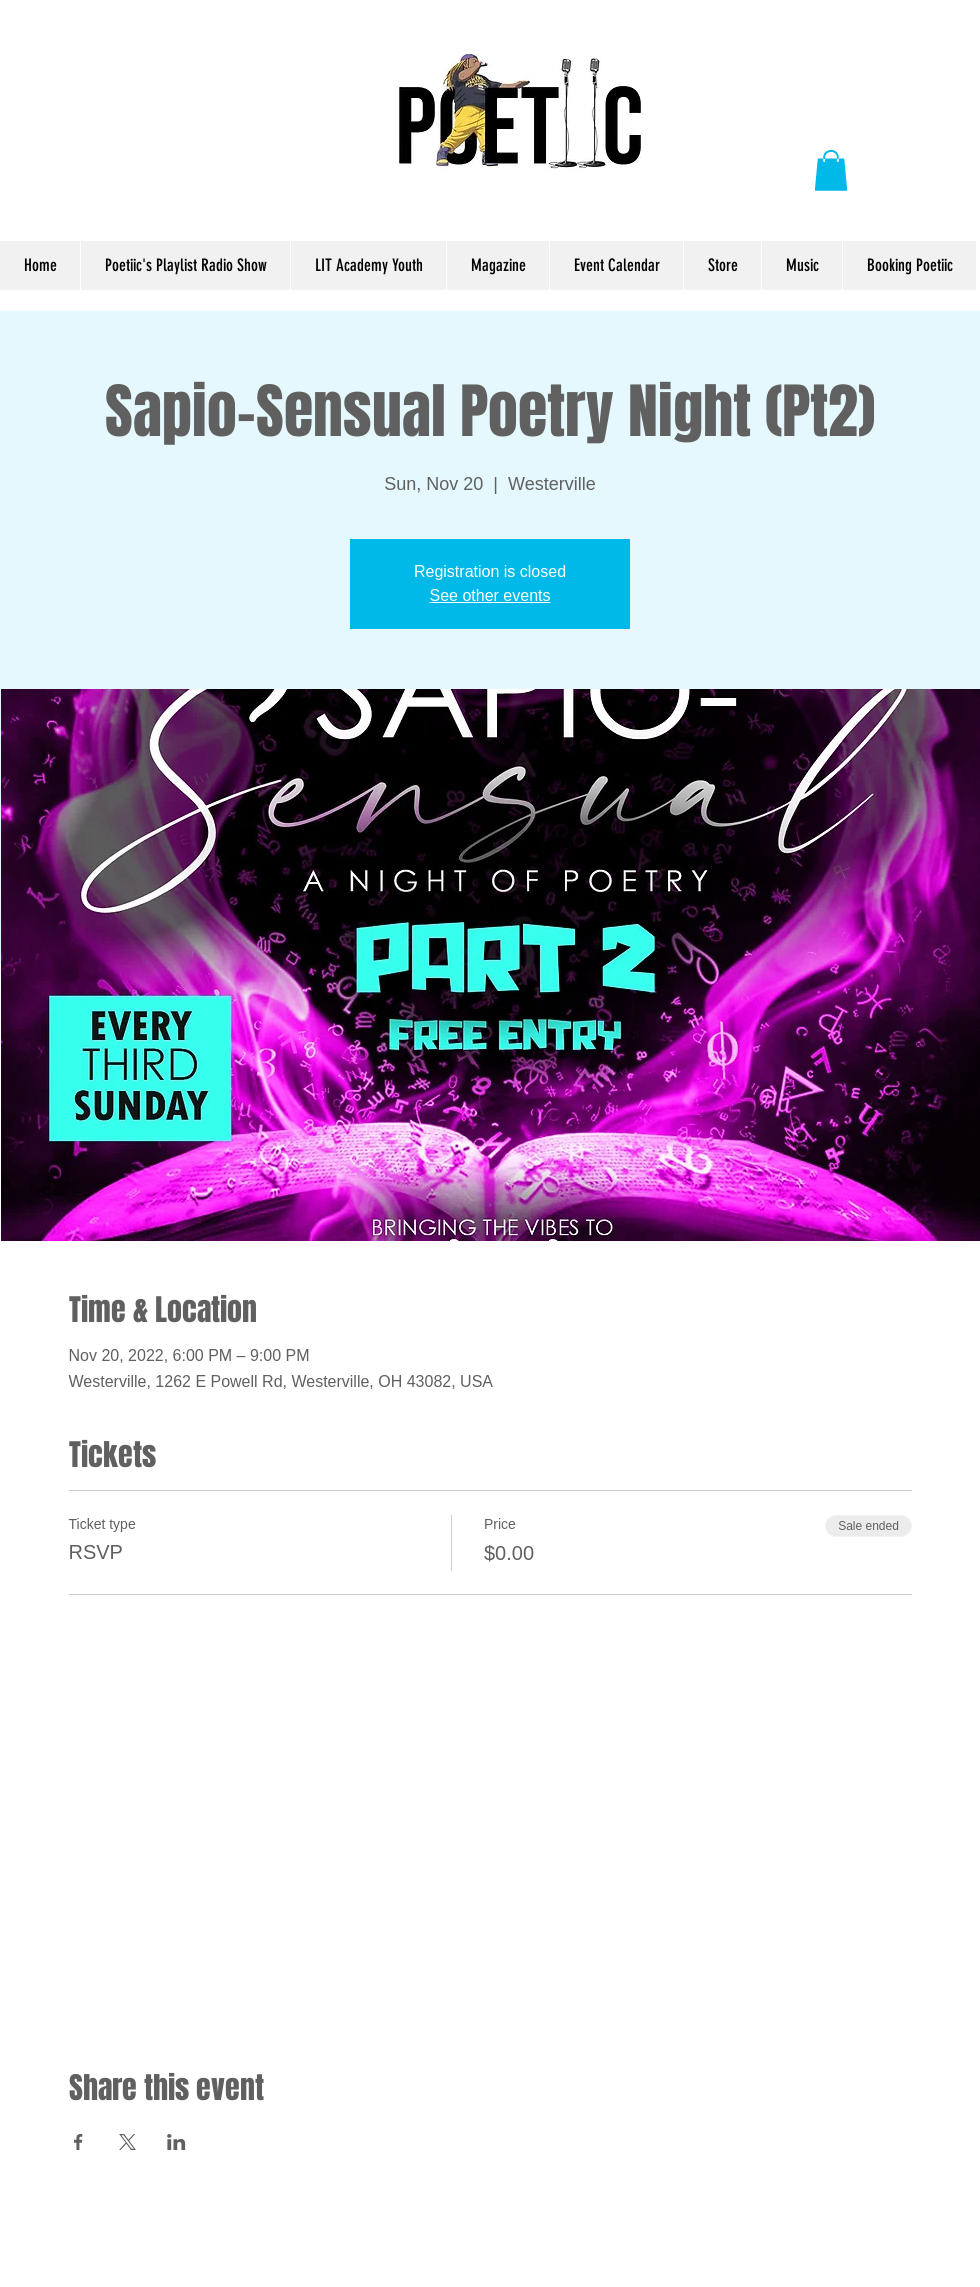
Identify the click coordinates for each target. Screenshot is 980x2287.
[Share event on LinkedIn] (176, 2142)
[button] (831, 170)
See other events (490, 595)
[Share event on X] (127, 2142)
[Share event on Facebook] (78, 2142)
